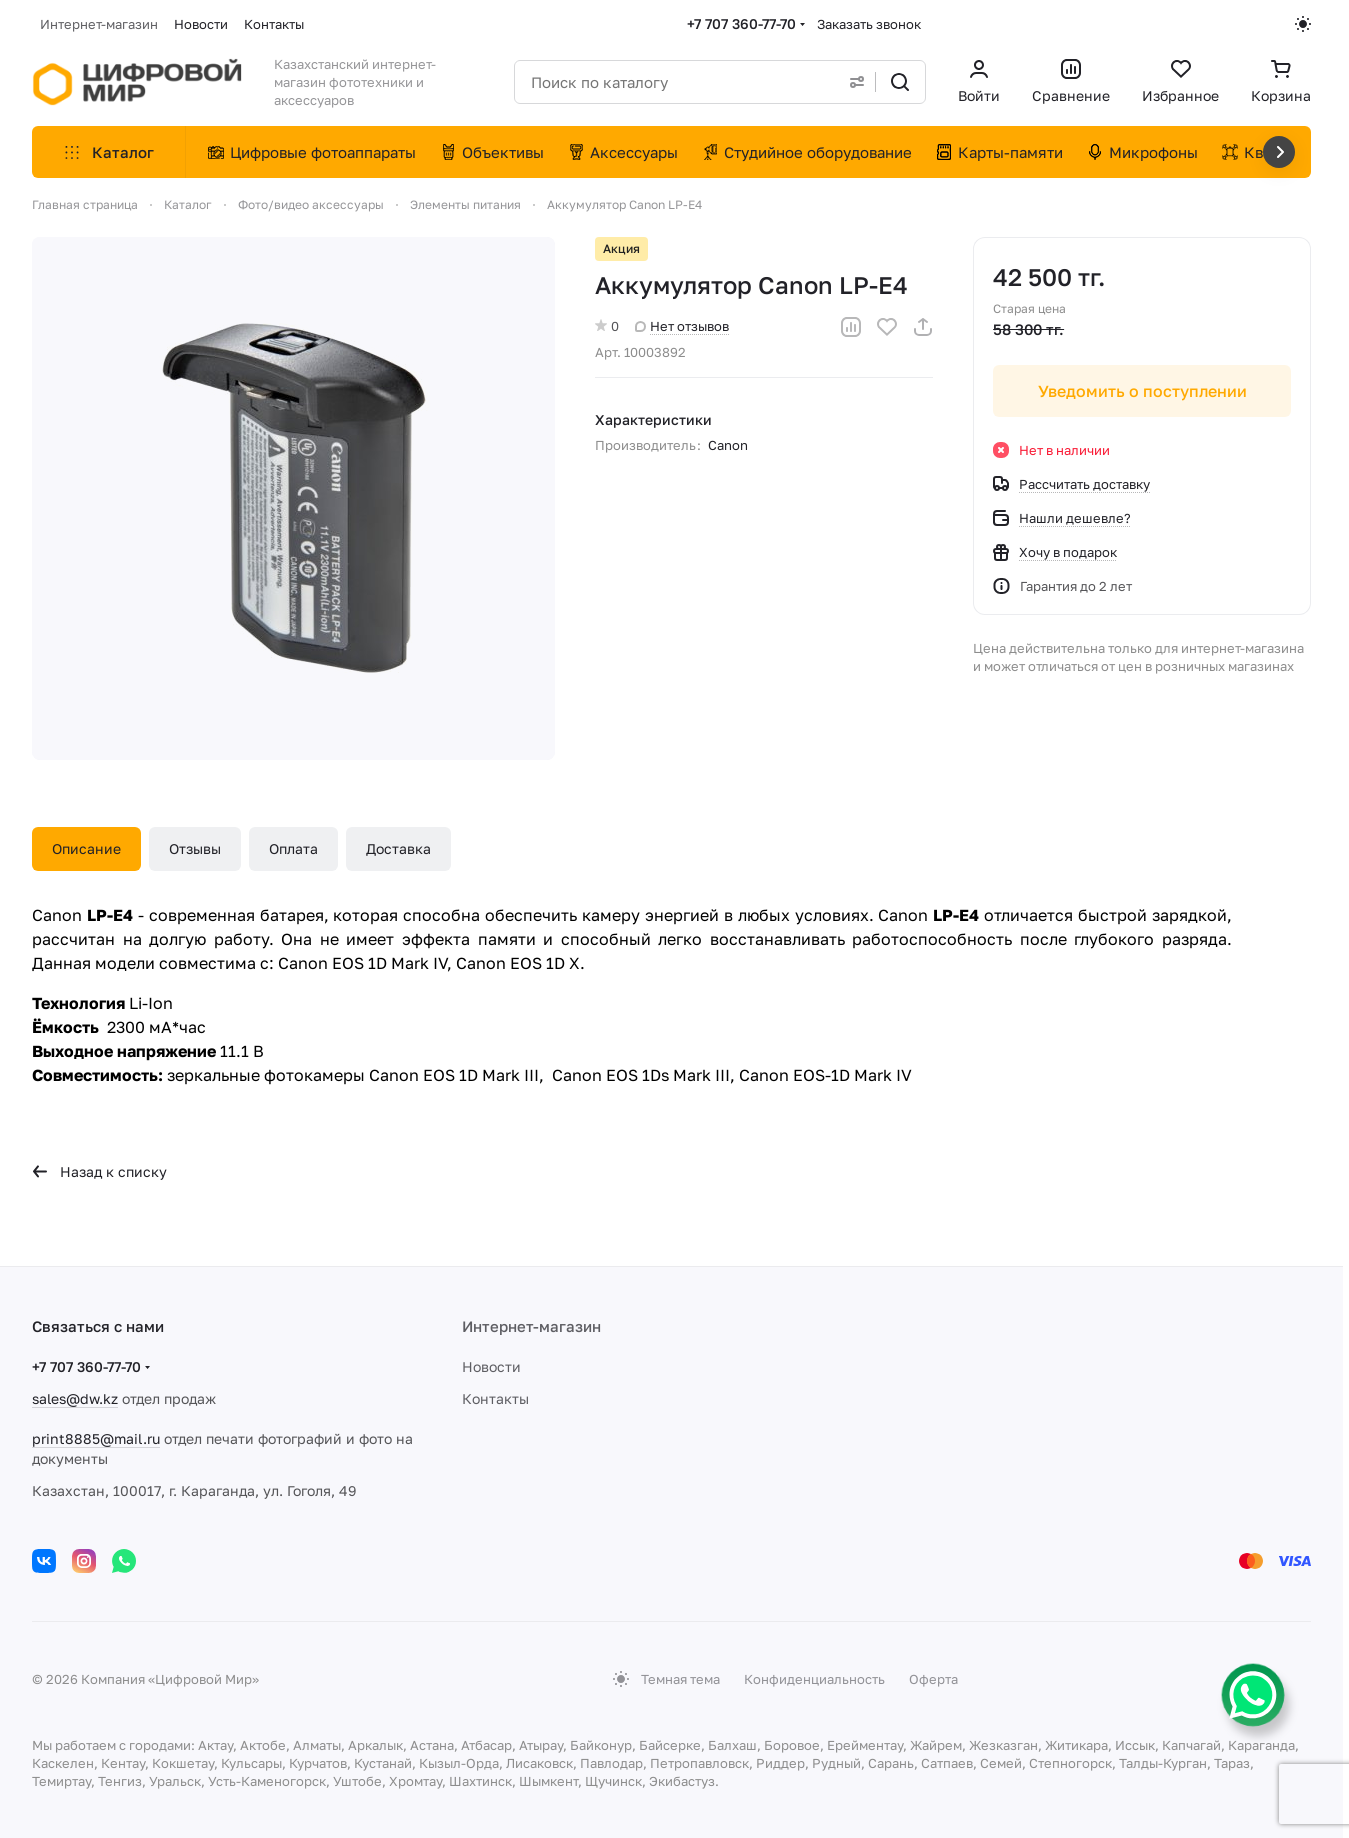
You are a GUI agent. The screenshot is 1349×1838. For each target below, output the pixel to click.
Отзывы (195, 848)
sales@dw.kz (75, 1398)
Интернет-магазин (531, 1326)
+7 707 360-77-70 (741, 23)
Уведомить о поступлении (1141, 391)
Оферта (933, 1679)
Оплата (293, 848)
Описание (86, 848)
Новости (491, 1366)
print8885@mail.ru (96, 1438)
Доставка (398, 848)
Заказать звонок (869, 24)
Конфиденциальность (814, 1679)
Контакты (495, 1398)
